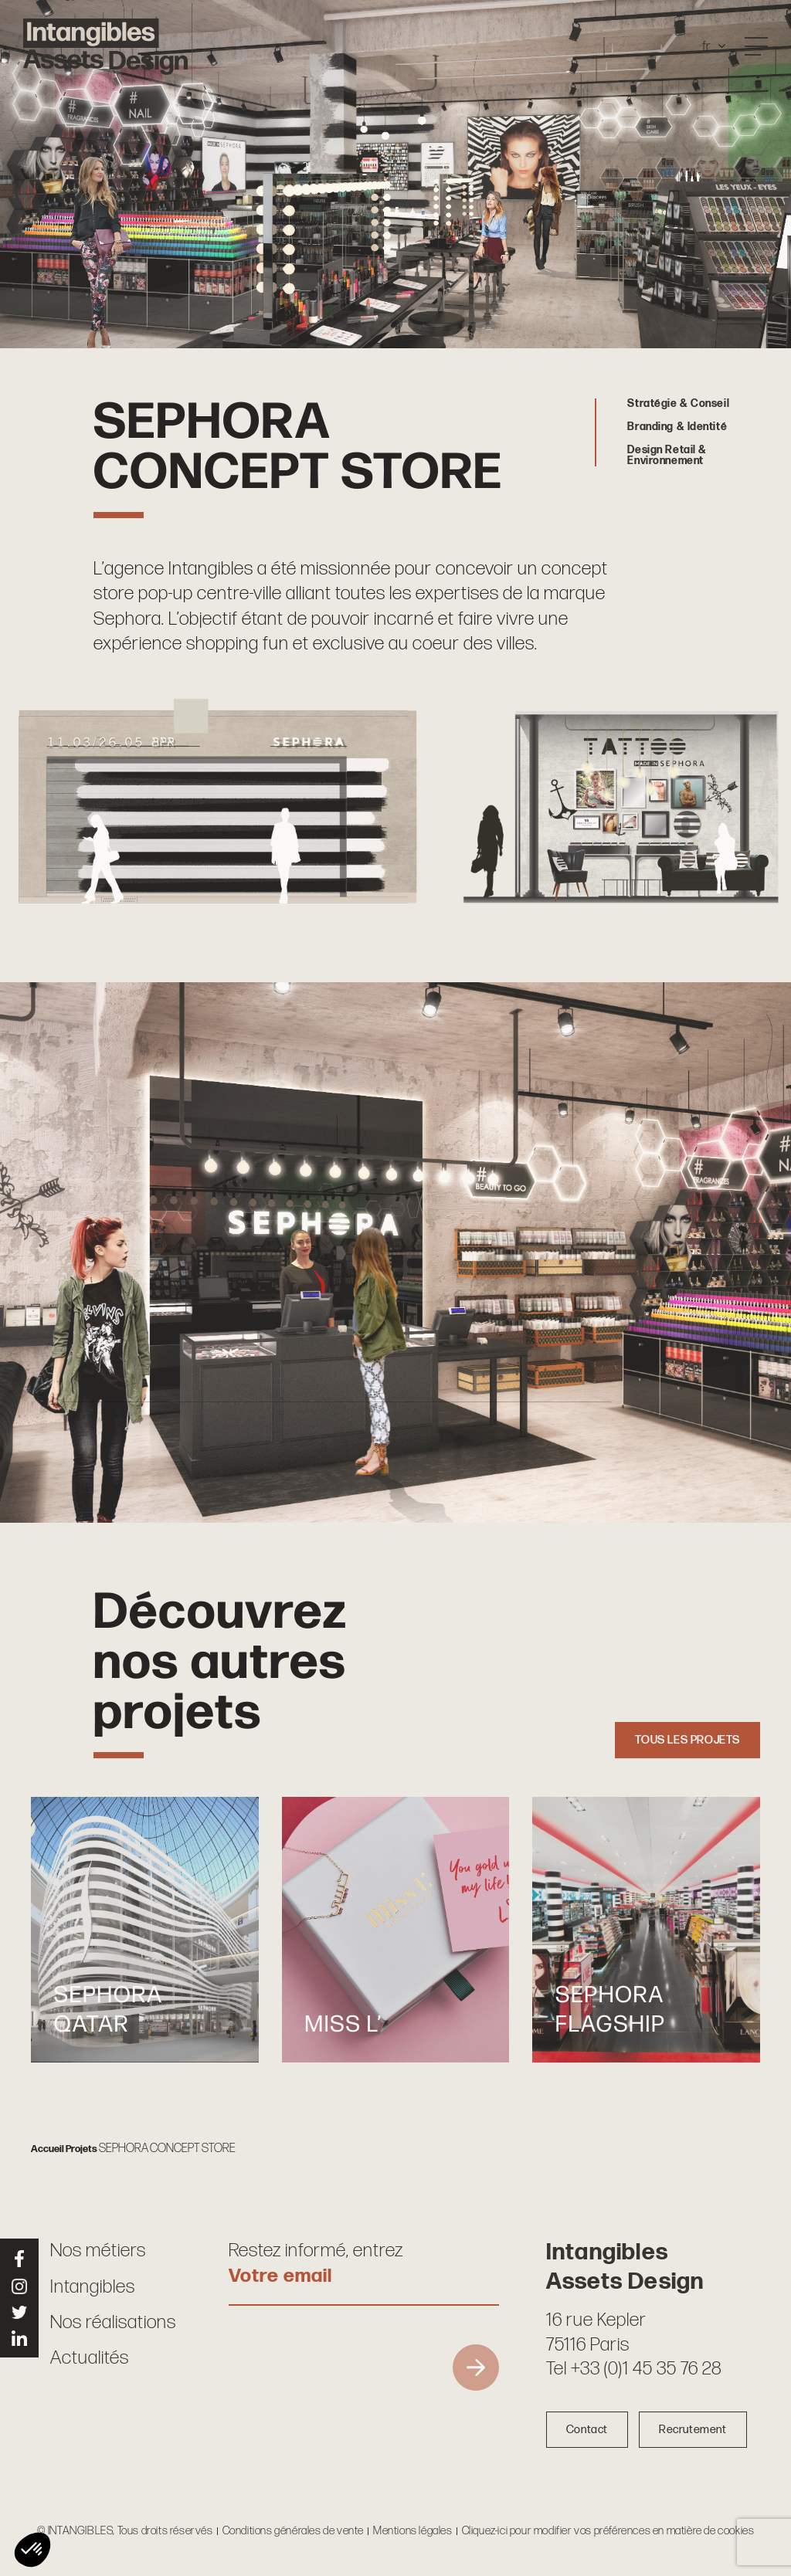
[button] (32, 2549)
